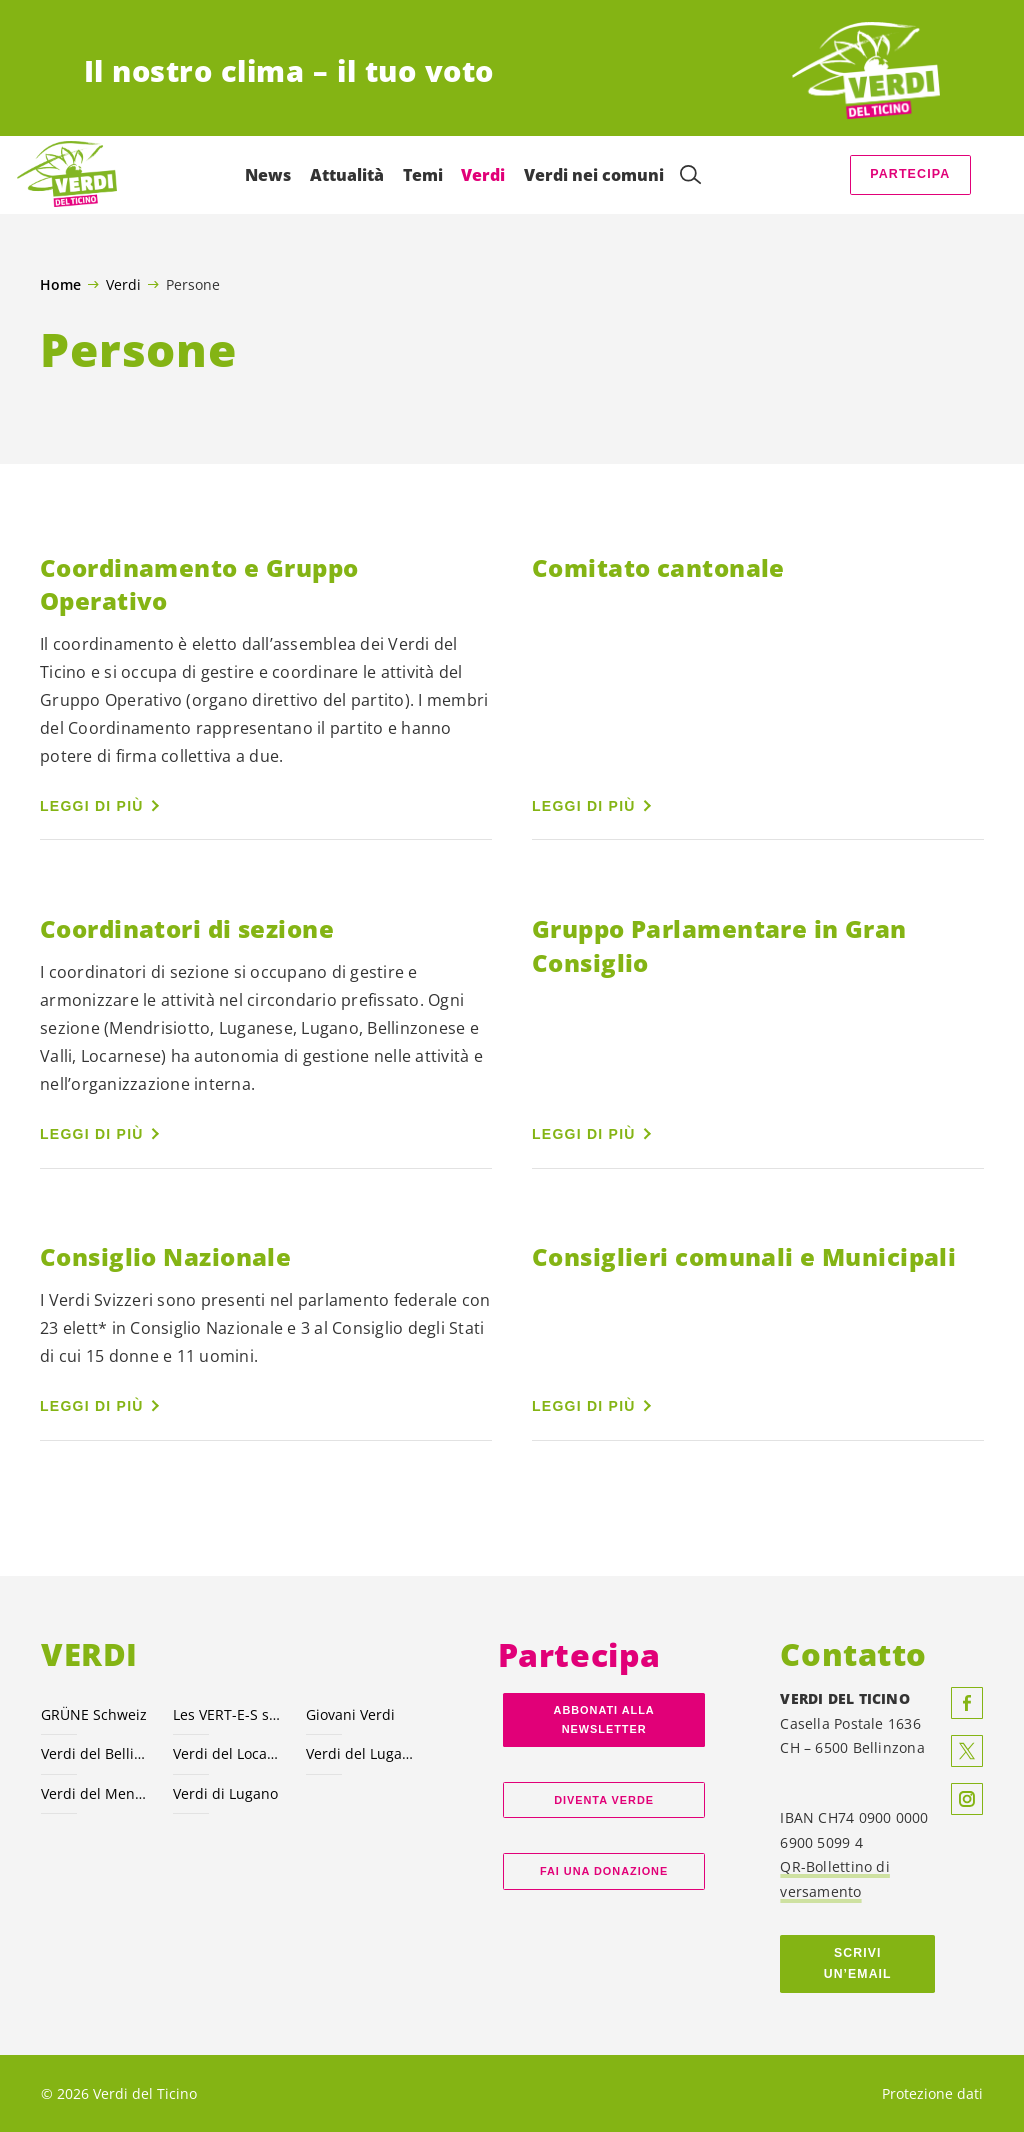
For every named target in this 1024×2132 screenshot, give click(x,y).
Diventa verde (604, 1800)
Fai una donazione (604, 1871)
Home (60, 285)
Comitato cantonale (658, 567)
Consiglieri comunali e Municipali (744, 1256)
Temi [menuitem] (422, 175)
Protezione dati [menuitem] (932, 2093)
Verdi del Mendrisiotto (95, 1793)
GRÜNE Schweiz (94, 1714)
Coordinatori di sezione (187, 928)
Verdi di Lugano (225, 1793)
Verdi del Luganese (360, 1753)
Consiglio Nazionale (165, 1256)
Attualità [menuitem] (346, 175)
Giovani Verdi (350, 1714)
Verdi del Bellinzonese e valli (95, 1753)
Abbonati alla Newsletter (604, 1719)
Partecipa (910, 174)
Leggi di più (92, 806)
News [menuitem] (268, 175)
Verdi (123, 284)
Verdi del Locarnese (227, 1753)
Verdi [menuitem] (483, 175)
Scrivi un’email (858, 1963)
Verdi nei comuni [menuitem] (593, 175)
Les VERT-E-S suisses (227, 1714)
